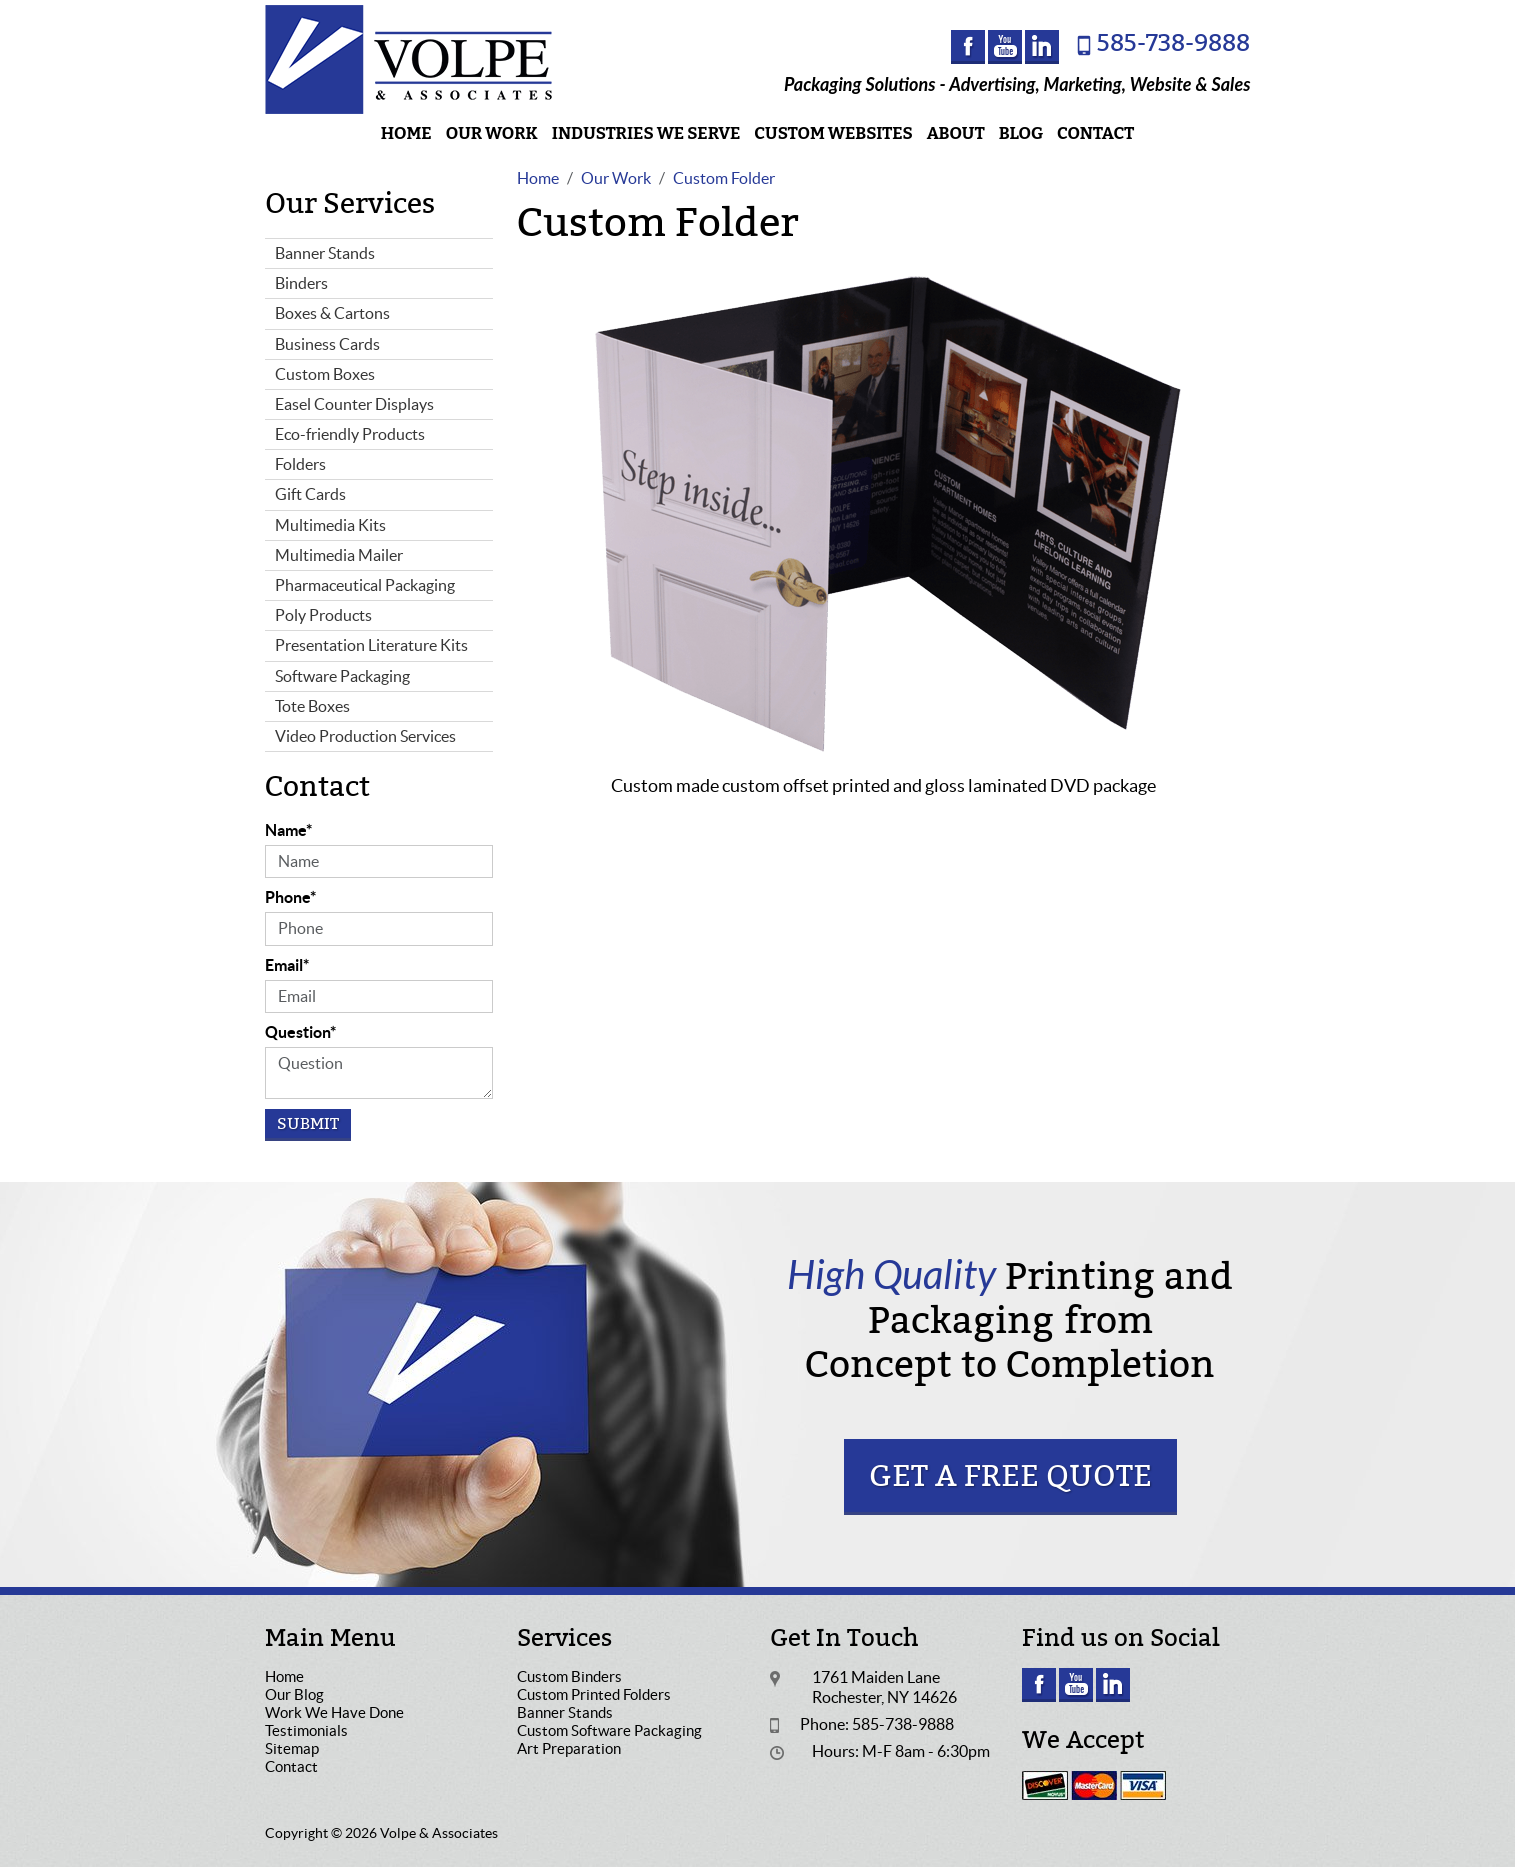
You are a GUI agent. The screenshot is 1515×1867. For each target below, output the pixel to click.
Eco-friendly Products (350, 434)
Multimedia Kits (330, 525)
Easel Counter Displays (354, 404)
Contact (1095, 133)
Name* (288, 830)
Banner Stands (325, 253)
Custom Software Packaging (609, 1730)
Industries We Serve (646, 133)
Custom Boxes (325, 374)
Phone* (290, 897)
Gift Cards (310, 494)
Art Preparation (569, 1748)
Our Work (492, 133)
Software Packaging (342, 676)
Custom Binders (569, 1676)
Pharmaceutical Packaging (365, 585)
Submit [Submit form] (308, 1124)
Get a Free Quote (1010, 1476)
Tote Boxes (312, 706)
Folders (300, 464)
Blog (1021, 133)
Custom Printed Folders (594, 1694)
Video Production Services (365, 736)
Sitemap (292, 1748)
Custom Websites (833, 133)
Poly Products (323, 615)
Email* (287, 965)
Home (406, 133)
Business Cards (327, 344)
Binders (301, 283)
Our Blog (294, 1694)
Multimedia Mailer (339, 555)
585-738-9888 (1173, 43)
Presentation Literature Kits (371, 645)
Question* (300, 1032)
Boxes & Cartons (332, 313)
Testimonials (306, 1730)
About (956, 133)
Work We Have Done (334, 1712)
